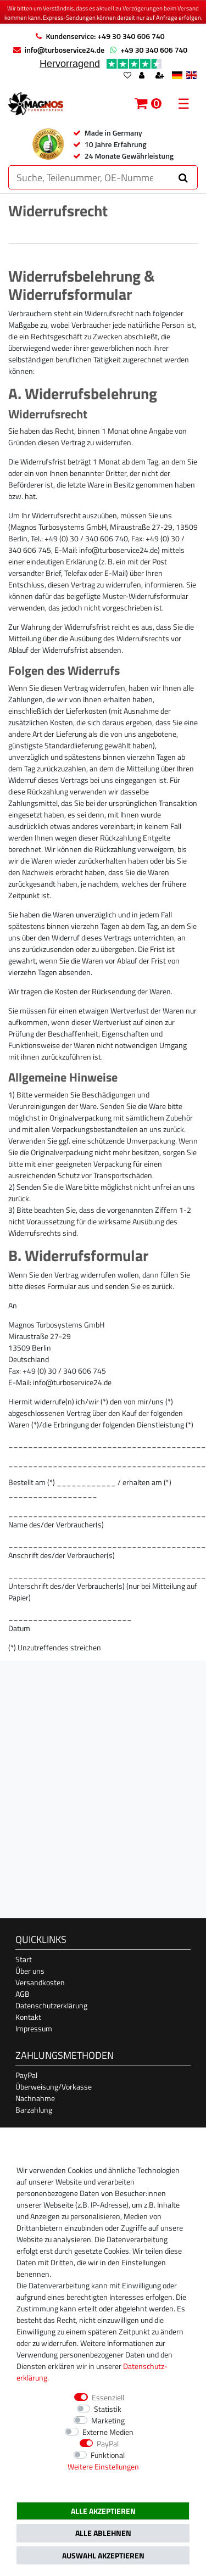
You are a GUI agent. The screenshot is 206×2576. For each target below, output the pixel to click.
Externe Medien (107, 2432)
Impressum (33, 2028)
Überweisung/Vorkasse (53, 2086)
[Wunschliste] (127, 76)
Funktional (108, 2455)
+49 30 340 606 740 (153, 49)
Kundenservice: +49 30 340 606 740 (105, 36)
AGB (22, 1994)
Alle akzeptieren (103, 2511)
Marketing (108, 2420)
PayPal (26, 2075)
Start (23, 1959)
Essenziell (108, 2397)
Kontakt (28, 2017)
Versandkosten (40, 1982)
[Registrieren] (161, 76)
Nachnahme (35, 2098)
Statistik (107, 2409)
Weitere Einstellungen (103, 2466)
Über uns (29, 1970)
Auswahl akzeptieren (103, 2555)
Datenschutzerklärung (51, 2005)
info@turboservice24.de (64, 49)
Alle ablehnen (103, 2533)
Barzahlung (33, 2109)
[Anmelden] (143, 76)
